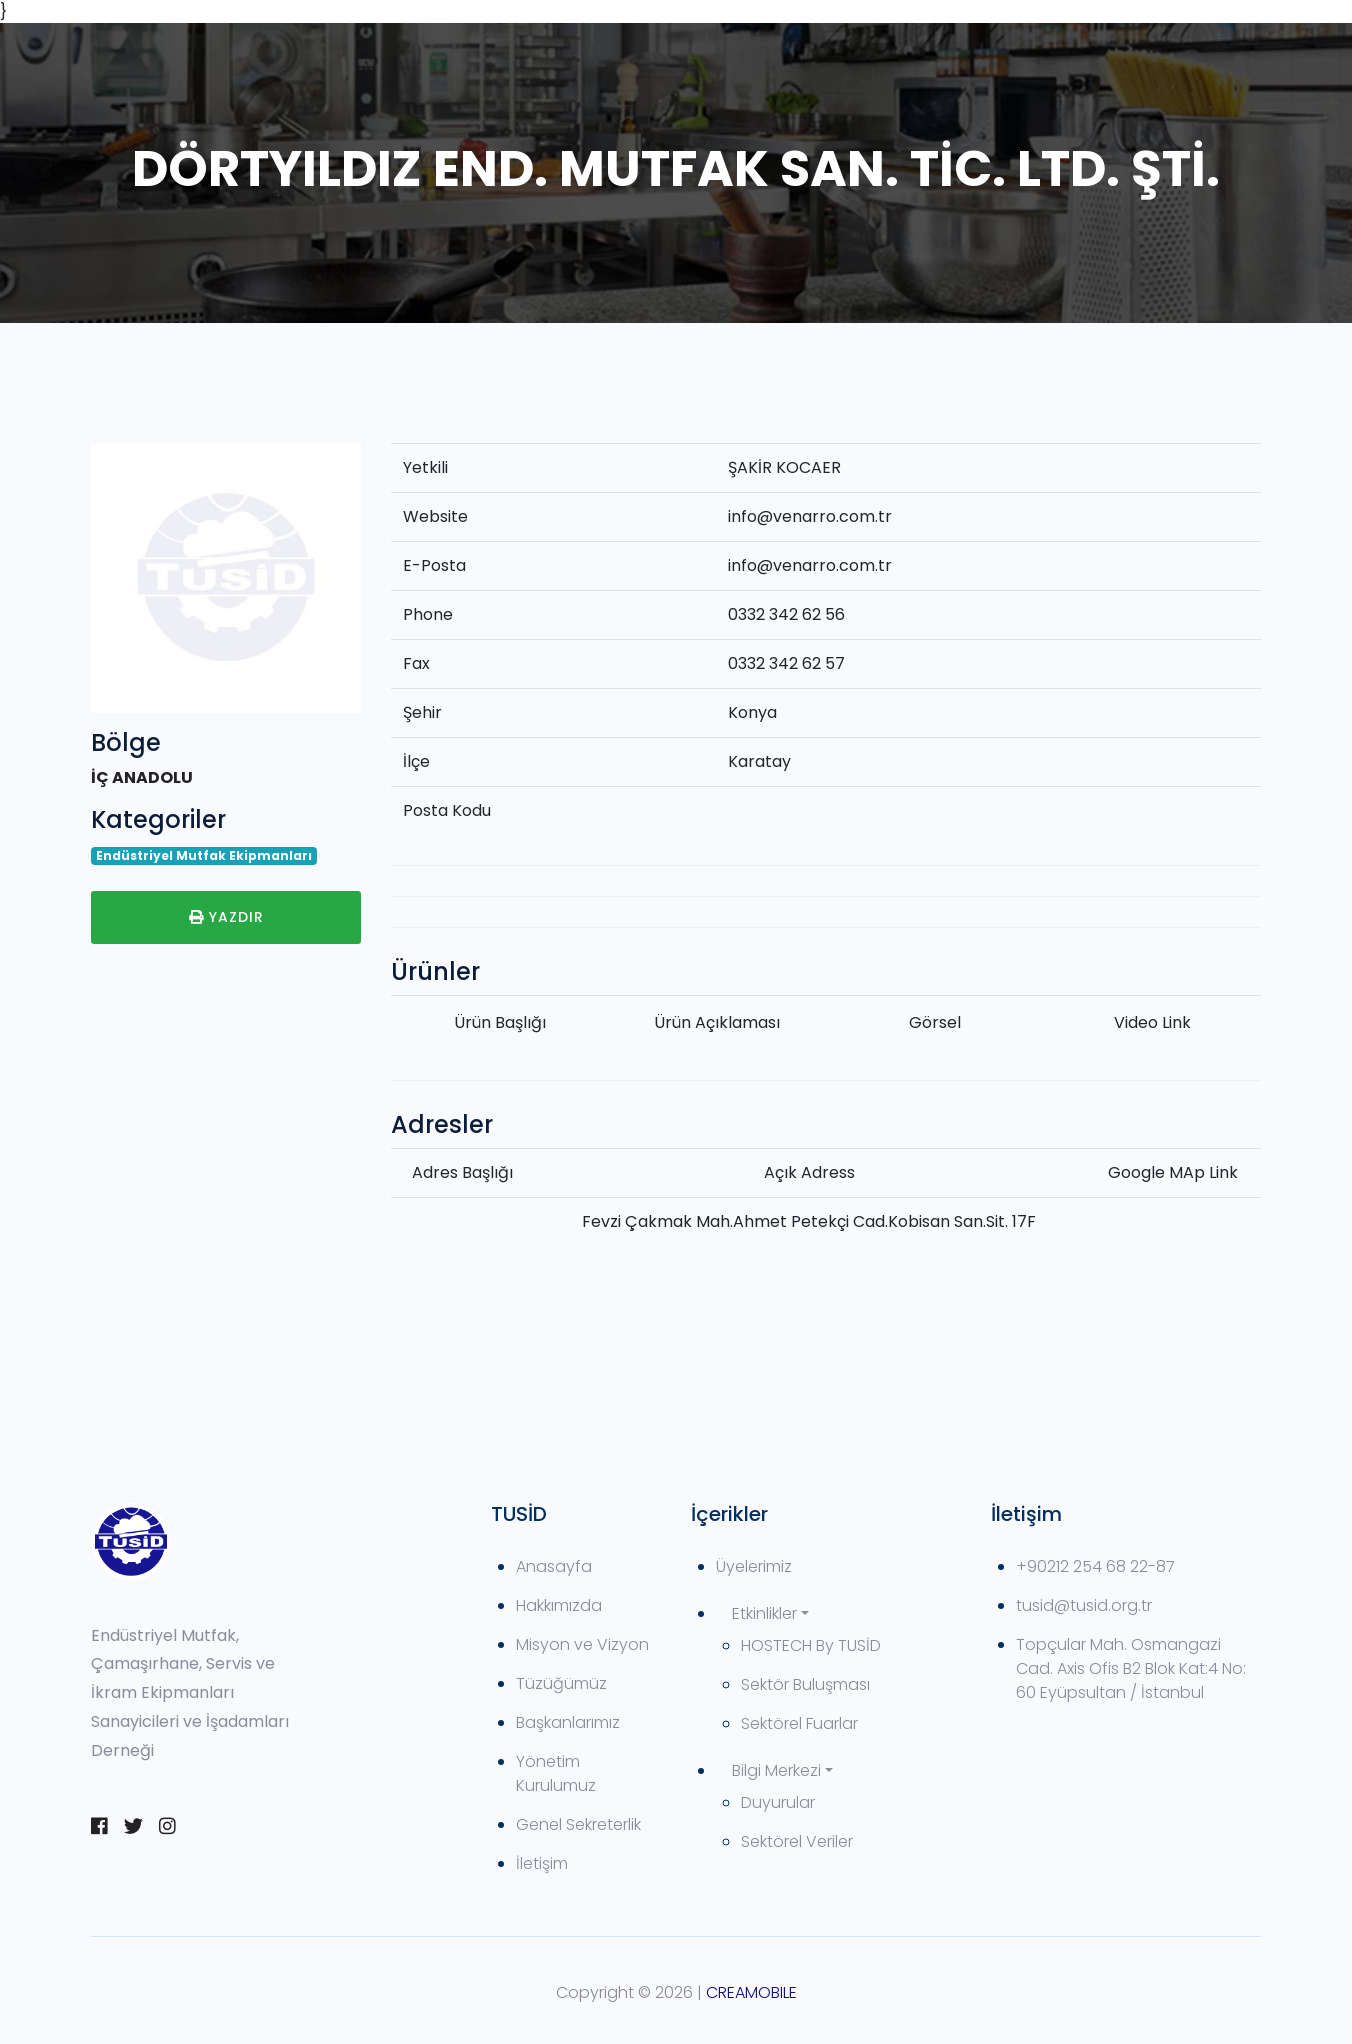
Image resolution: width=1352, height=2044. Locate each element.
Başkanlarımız (568, 1722)
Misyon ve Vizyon (582, 1644)
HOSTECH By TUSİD (811, 1645)
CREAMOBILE (751, 1992)
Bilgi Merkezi (776, 1770)
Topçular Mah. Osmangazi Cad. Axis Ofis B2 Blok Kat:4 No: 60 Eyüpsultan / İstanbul (1131, 1668)
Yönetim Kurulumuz (556, 1773)
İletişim (542, 1863)
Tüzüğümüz (561, 1683)
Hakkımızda (559, 1605)
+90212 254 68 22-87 (1095, 1566)
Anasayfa (554, 1566)
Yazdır (226, 917)
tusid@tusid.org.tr (1084, 1605)
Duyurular (778, 1802)
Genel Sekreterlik (578, 1824)
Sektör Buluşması (805, 1684)
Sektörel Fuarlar (799, 1723)
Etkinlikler (764, 1613)
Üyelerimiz (754, 1566)
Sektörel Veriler (797, 1841)
